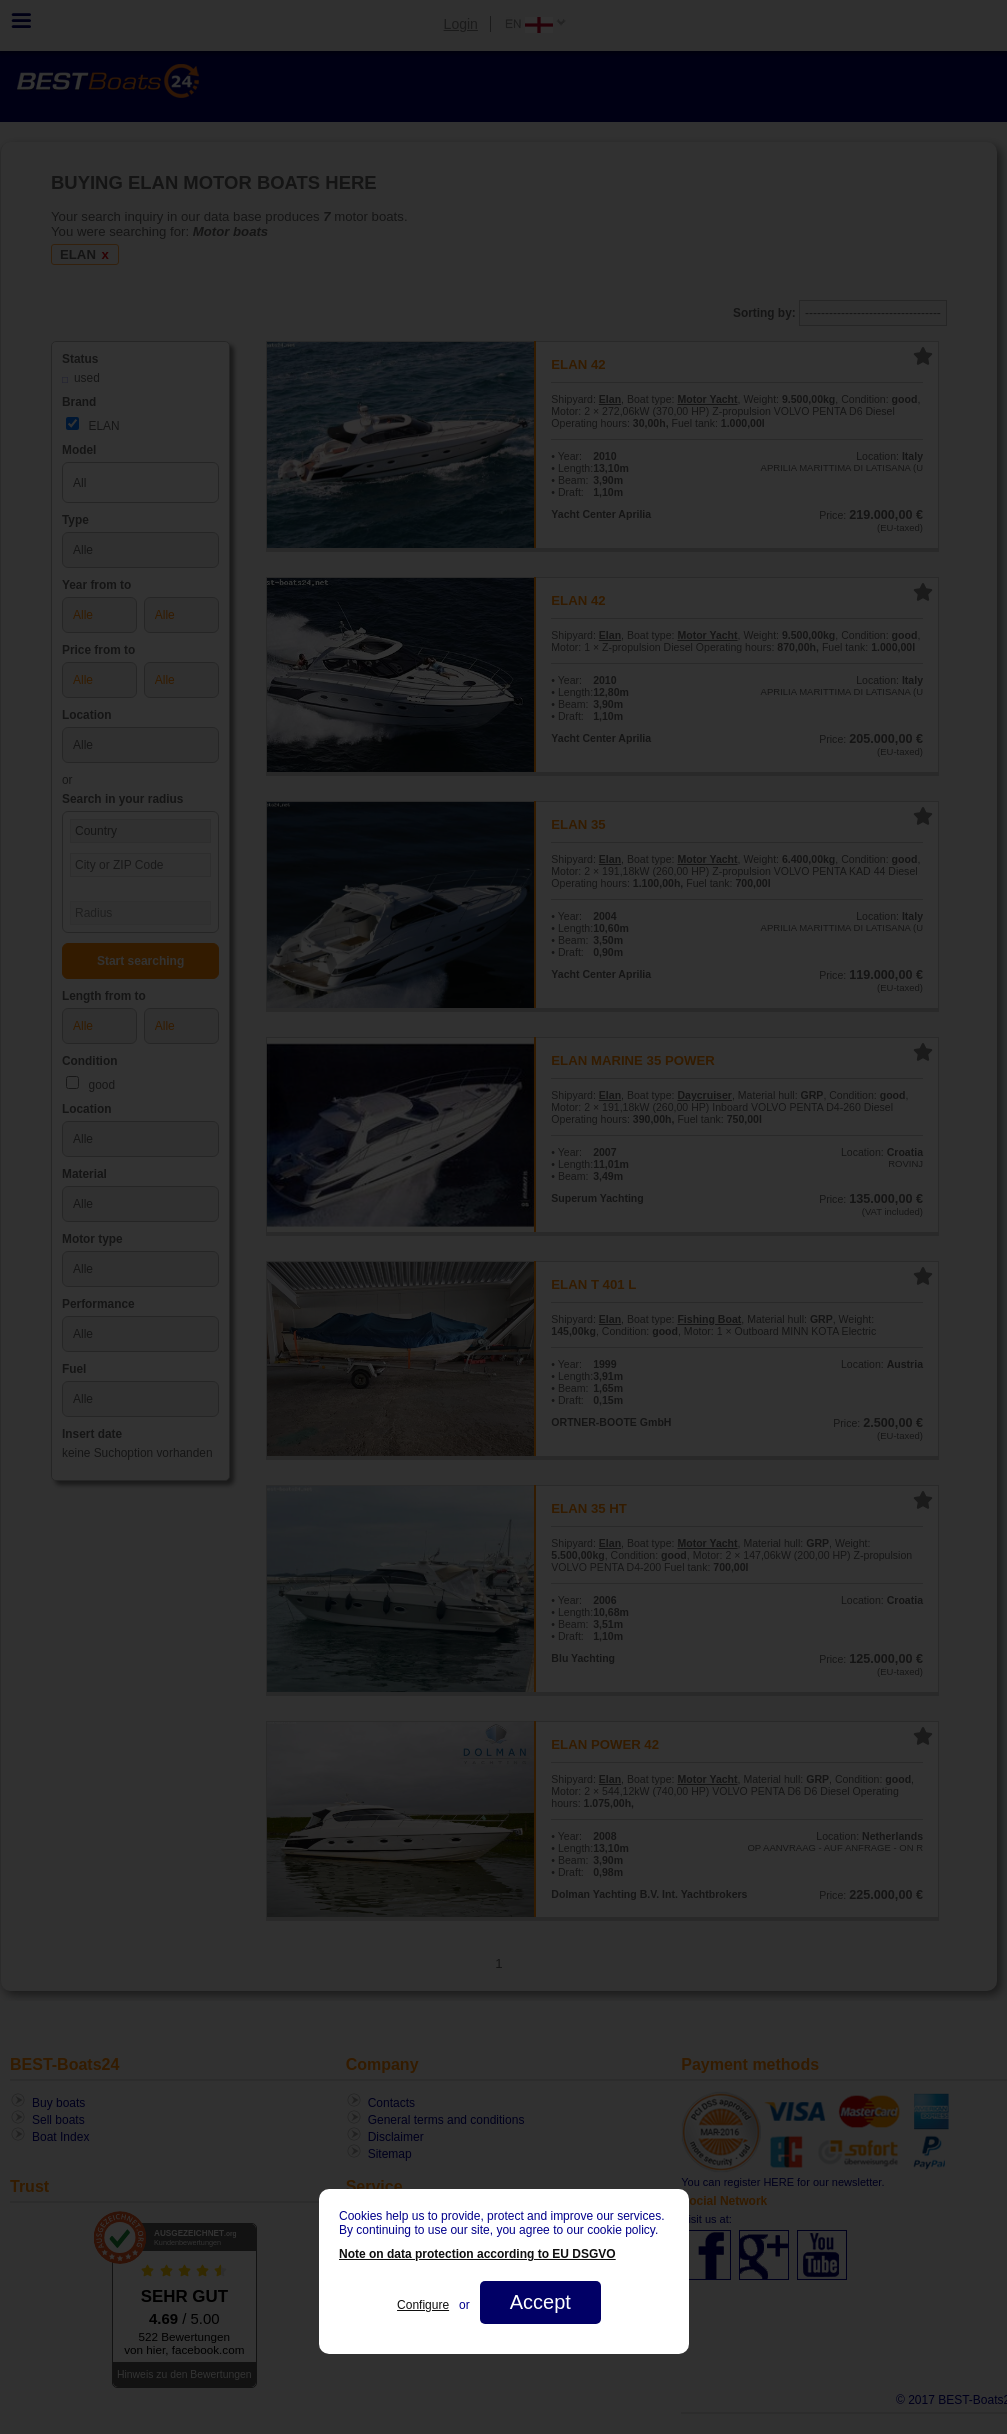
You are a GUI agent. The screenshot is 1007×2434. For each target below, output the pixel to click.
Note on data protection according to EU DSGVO (477, 2254)
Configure (423, 2305)
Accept (539, 2302)
